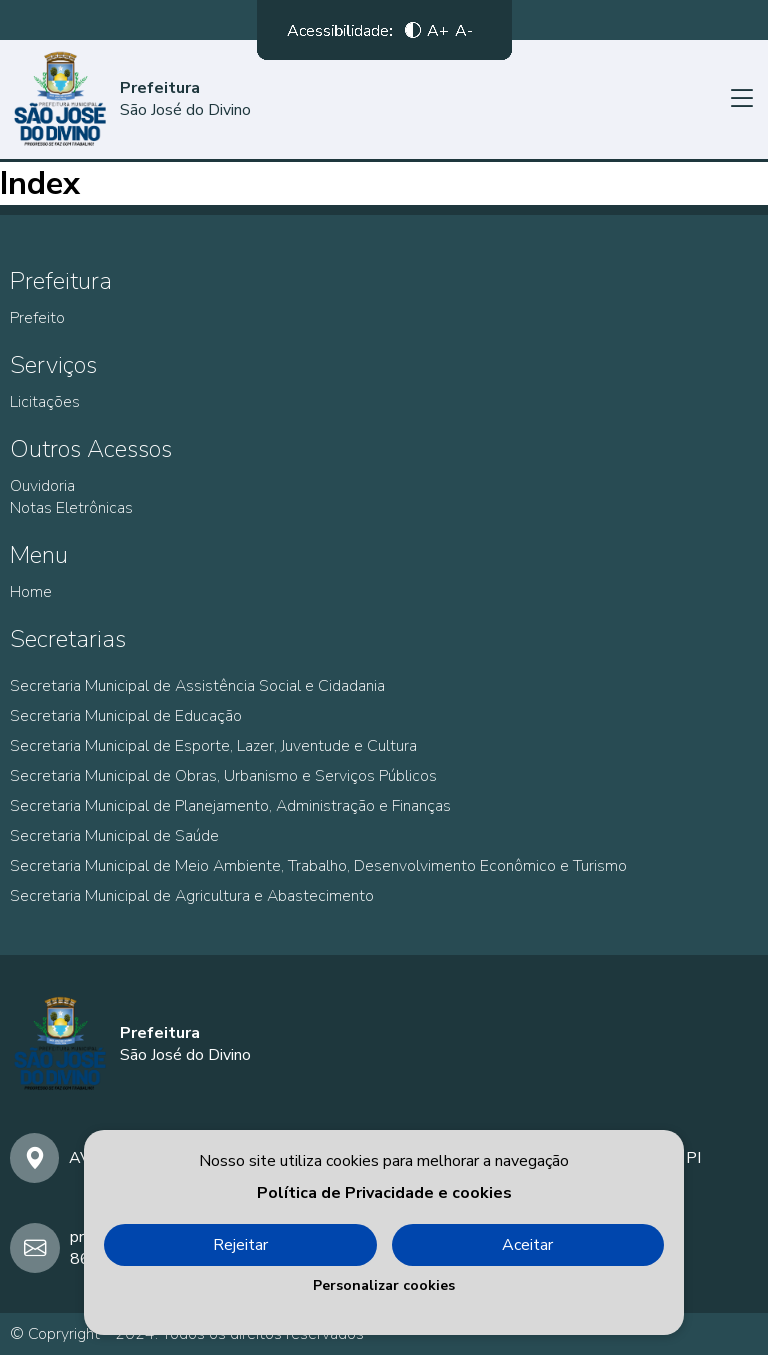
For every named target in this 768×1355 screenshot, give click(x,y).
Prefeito (37, 318)
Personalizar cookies (384, 1285)
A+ (438, 35)
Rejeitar (240, 1245)
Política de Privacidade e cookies (384, 1193)
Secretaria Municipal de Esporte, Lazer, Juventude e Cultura (213, 746)
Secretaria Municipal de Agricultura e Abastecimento (192, 896)
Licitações (45, 402)
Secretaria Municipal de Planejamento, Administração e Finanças (230, 806)
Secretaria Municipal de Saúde (114, 836)
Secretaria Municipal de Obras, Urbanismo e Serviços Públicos (223, 776)
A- (464, 35)
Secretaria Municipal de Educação (126, 716)
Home (31, 592)
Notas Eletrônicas (71, 508)
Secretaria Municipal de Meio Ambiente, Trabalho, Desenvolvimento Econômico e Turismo (318, 866)
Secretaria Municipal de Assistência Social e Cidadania (197, 686)
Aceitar (527, 1245)
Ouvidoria (42, 486)
